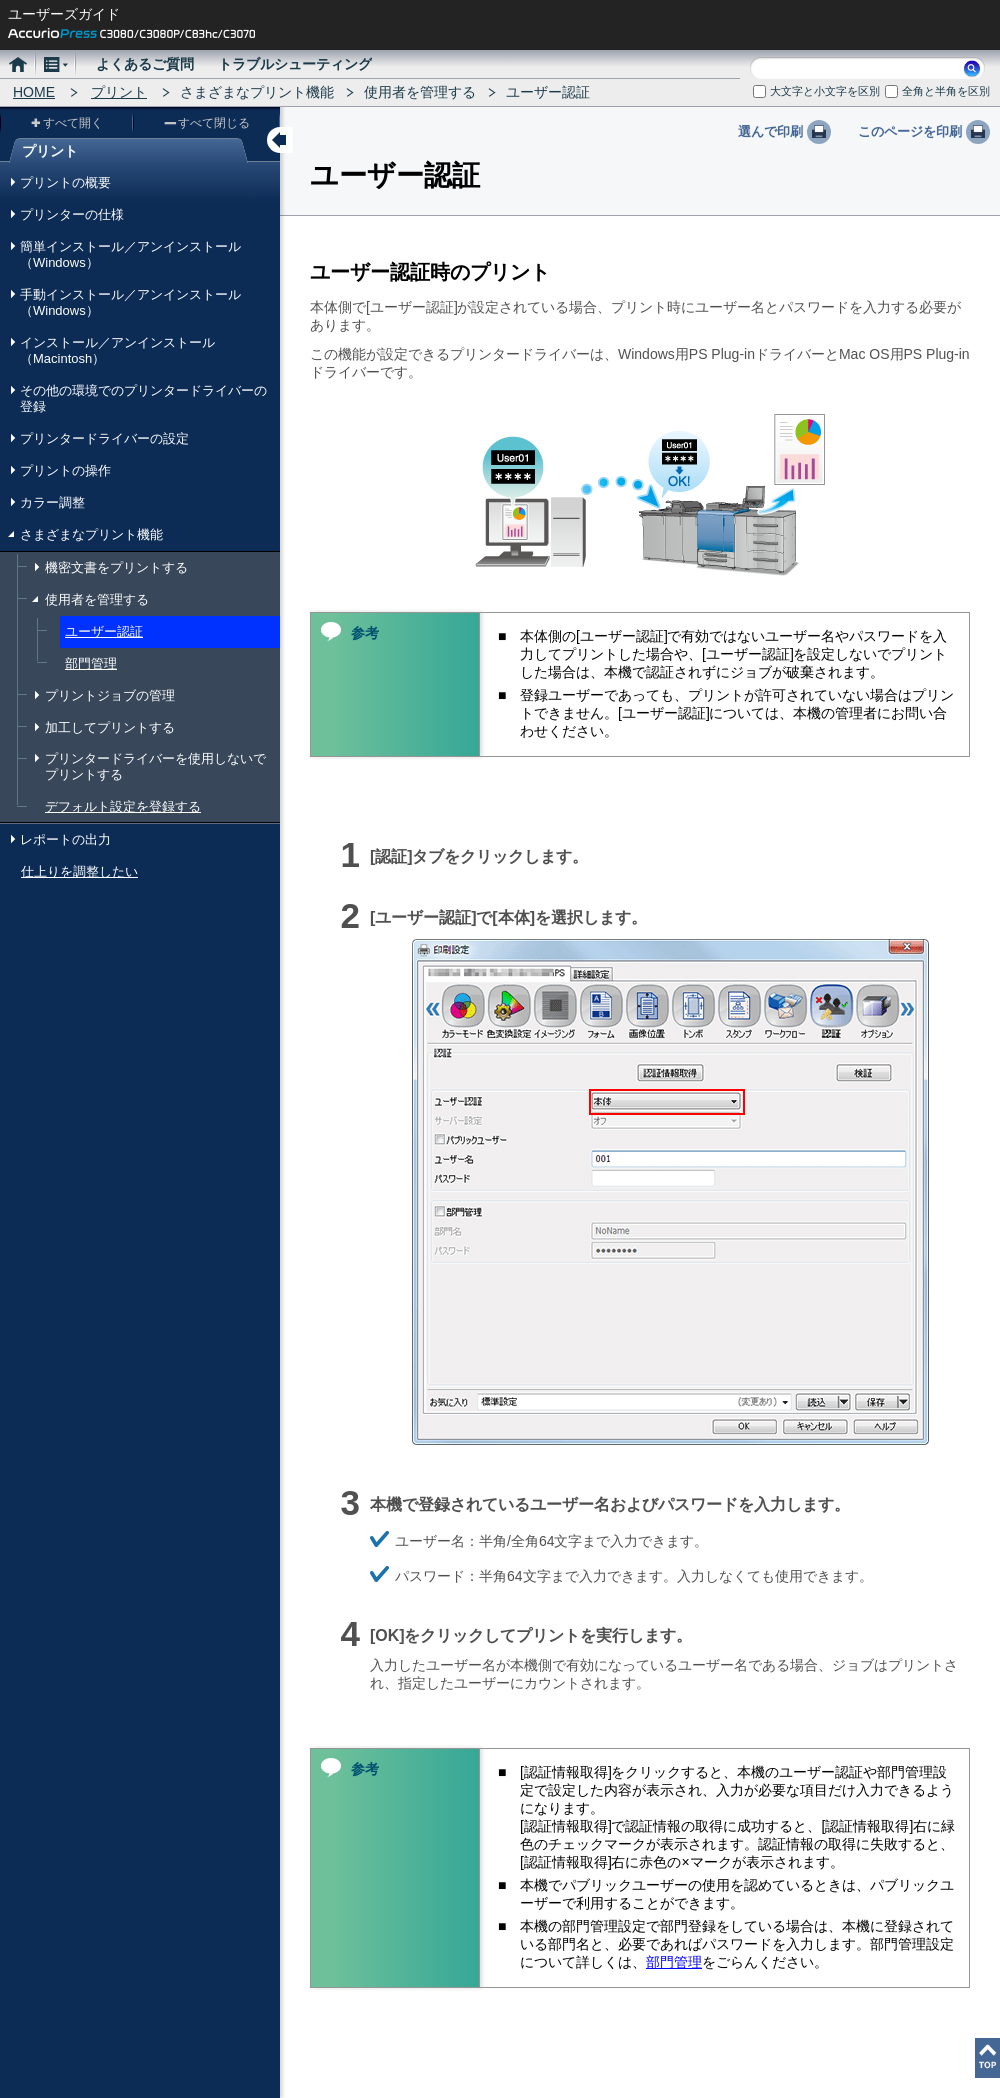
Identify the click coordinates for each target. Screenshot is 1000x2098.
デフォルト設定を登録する (123, 806)
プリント (119, 92)
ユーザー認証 (104, 631)
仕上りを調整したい (79, 871)
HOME (34, 92)
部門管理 (91, 663)
